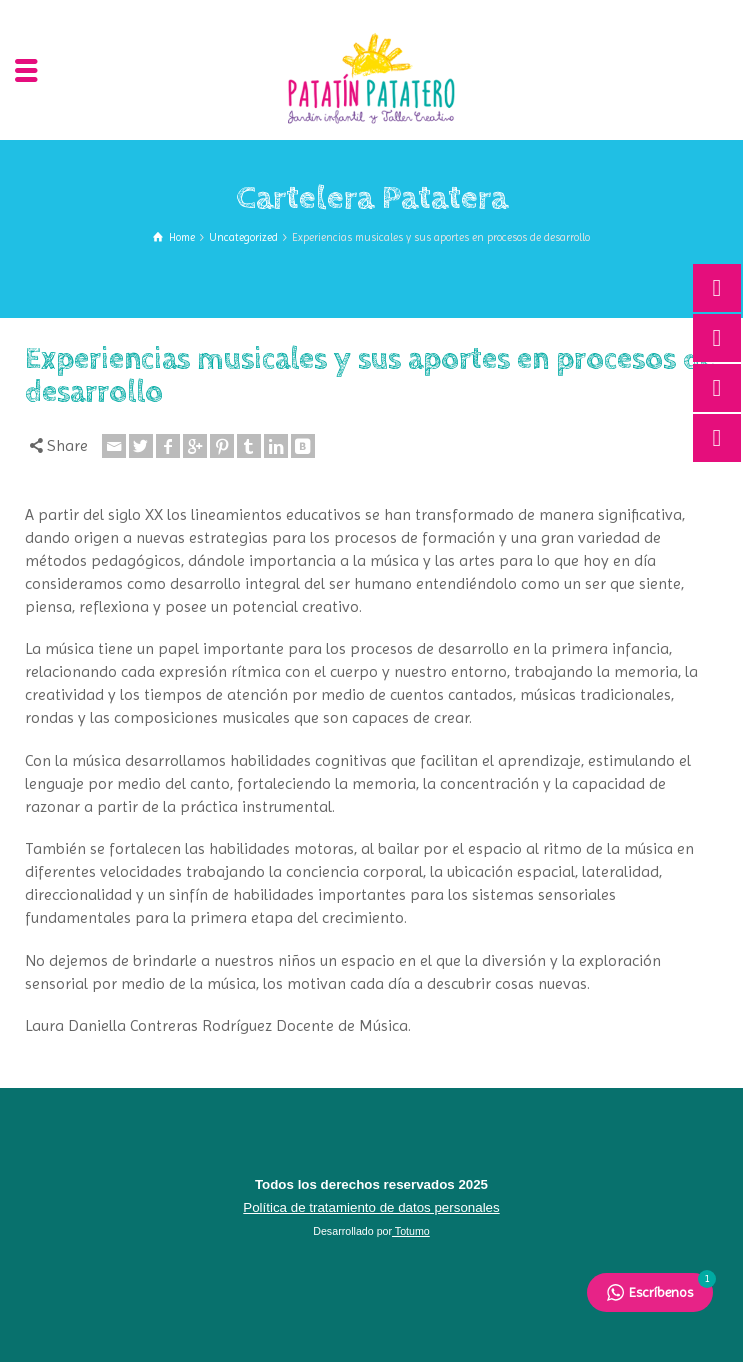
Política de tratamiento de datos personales (371, 1207)
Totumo (411, 1231)
